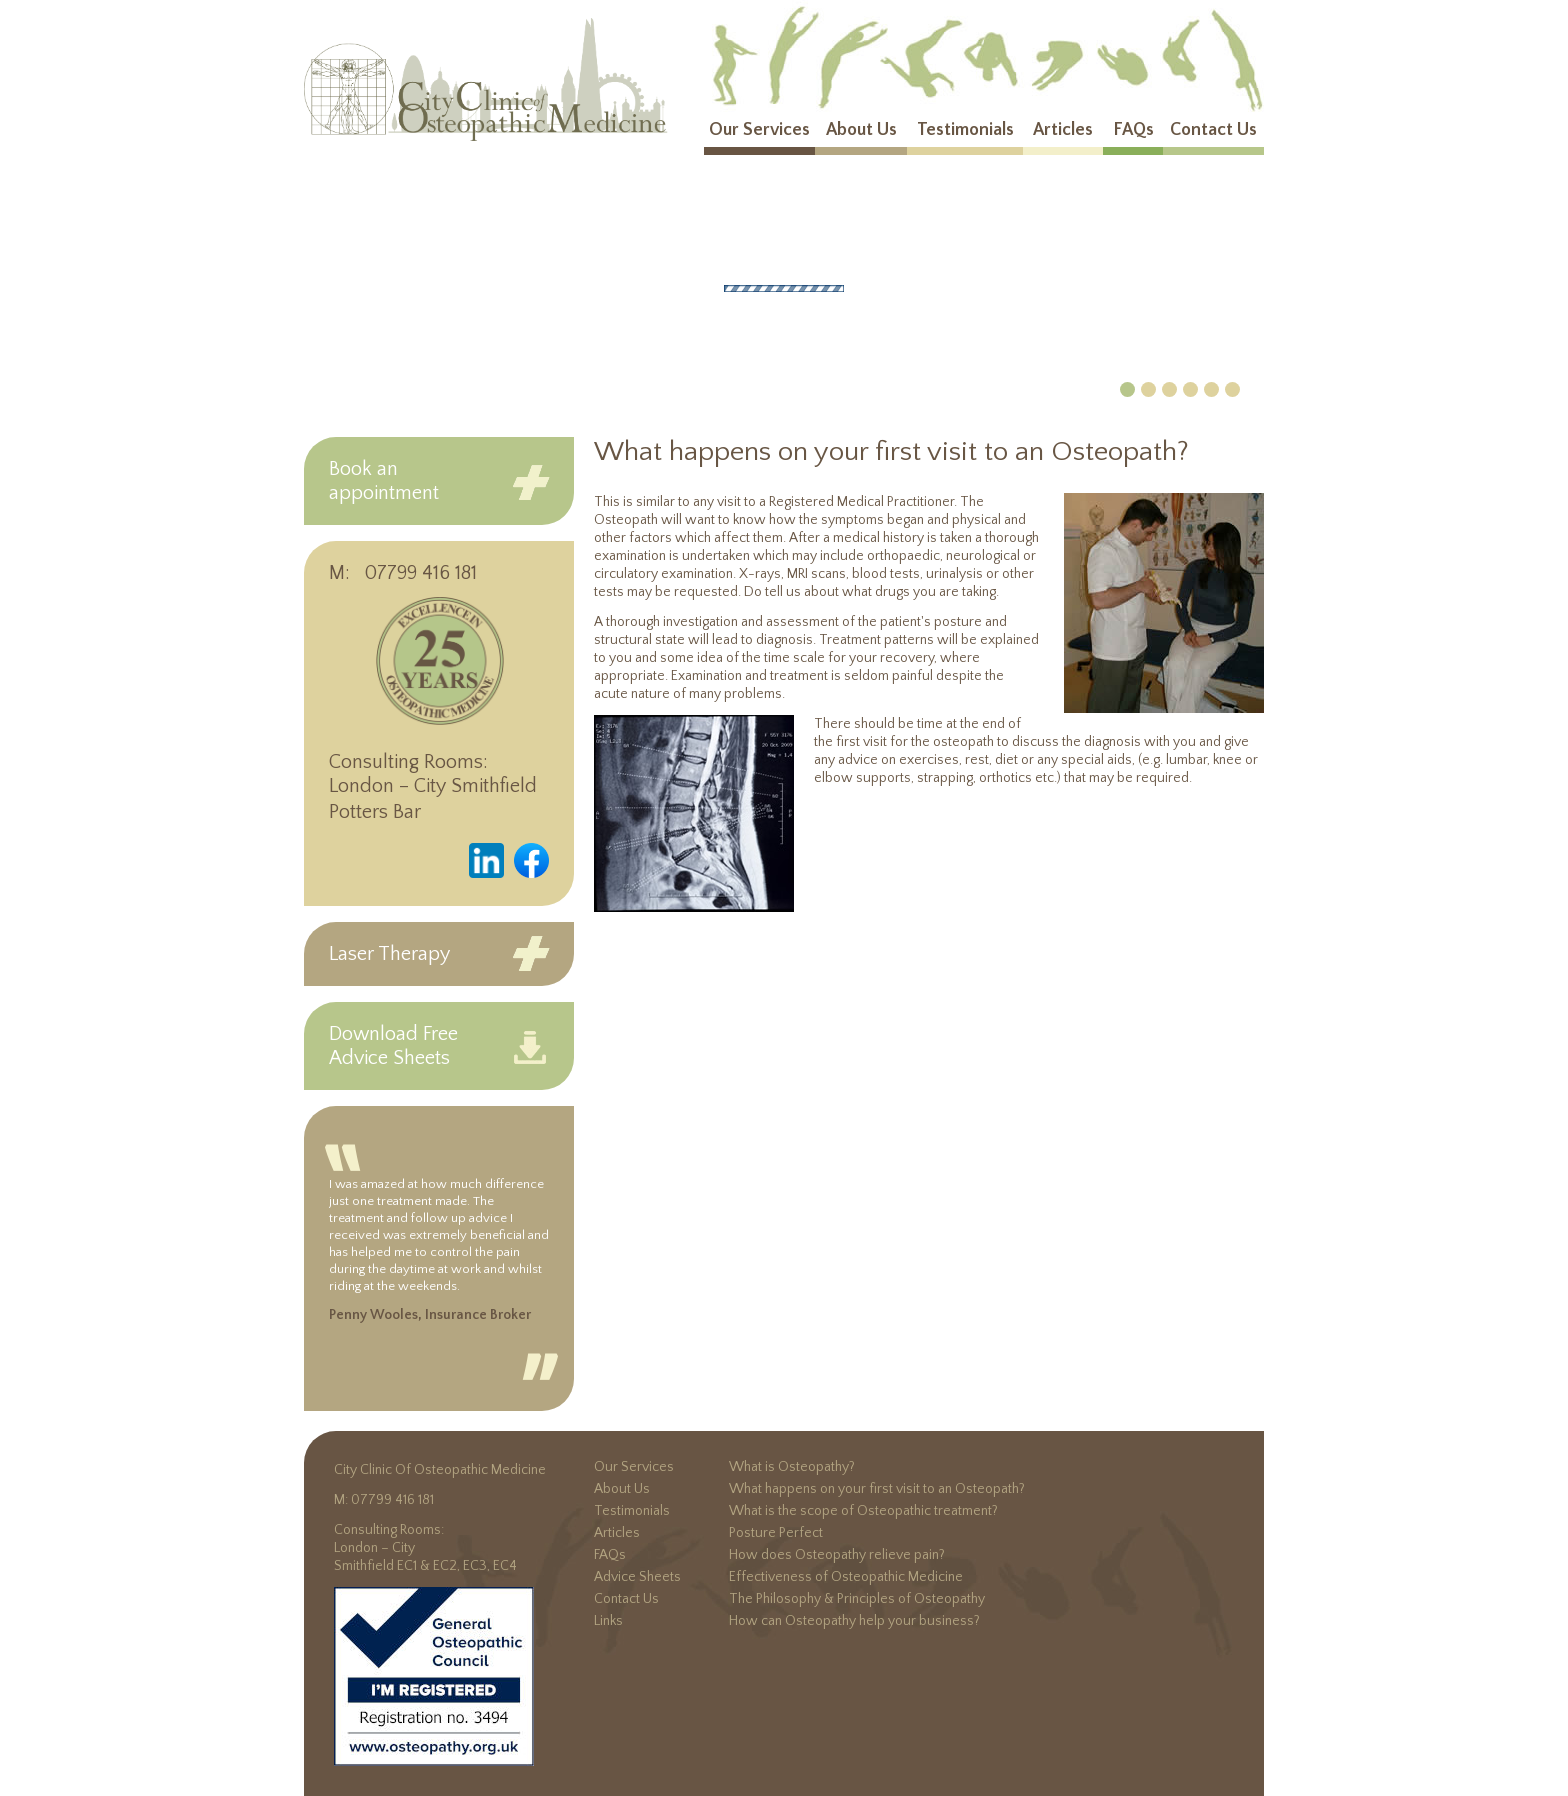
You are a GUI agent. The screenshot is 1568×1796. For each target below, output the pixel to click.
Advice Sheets (637, 1577)
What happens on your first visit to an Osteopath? (877, 1489)
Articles (1063, 130)
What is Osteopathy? (792, 1467)
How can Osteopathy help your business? (854, 1621)
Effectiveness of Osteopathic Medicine (846, 1577)
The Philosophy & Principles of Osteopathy (857, 1599)
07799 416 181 (420, 573)
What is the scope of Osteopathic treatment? (863, 1511)
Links (608, 1621)
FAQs (1133, 130)
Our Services (759, 130)
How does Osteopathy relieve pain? (837, 1555)
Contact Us (1213, 130)
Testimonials (965, 130)
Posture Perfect (776, 1533)
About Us (861, 130)
